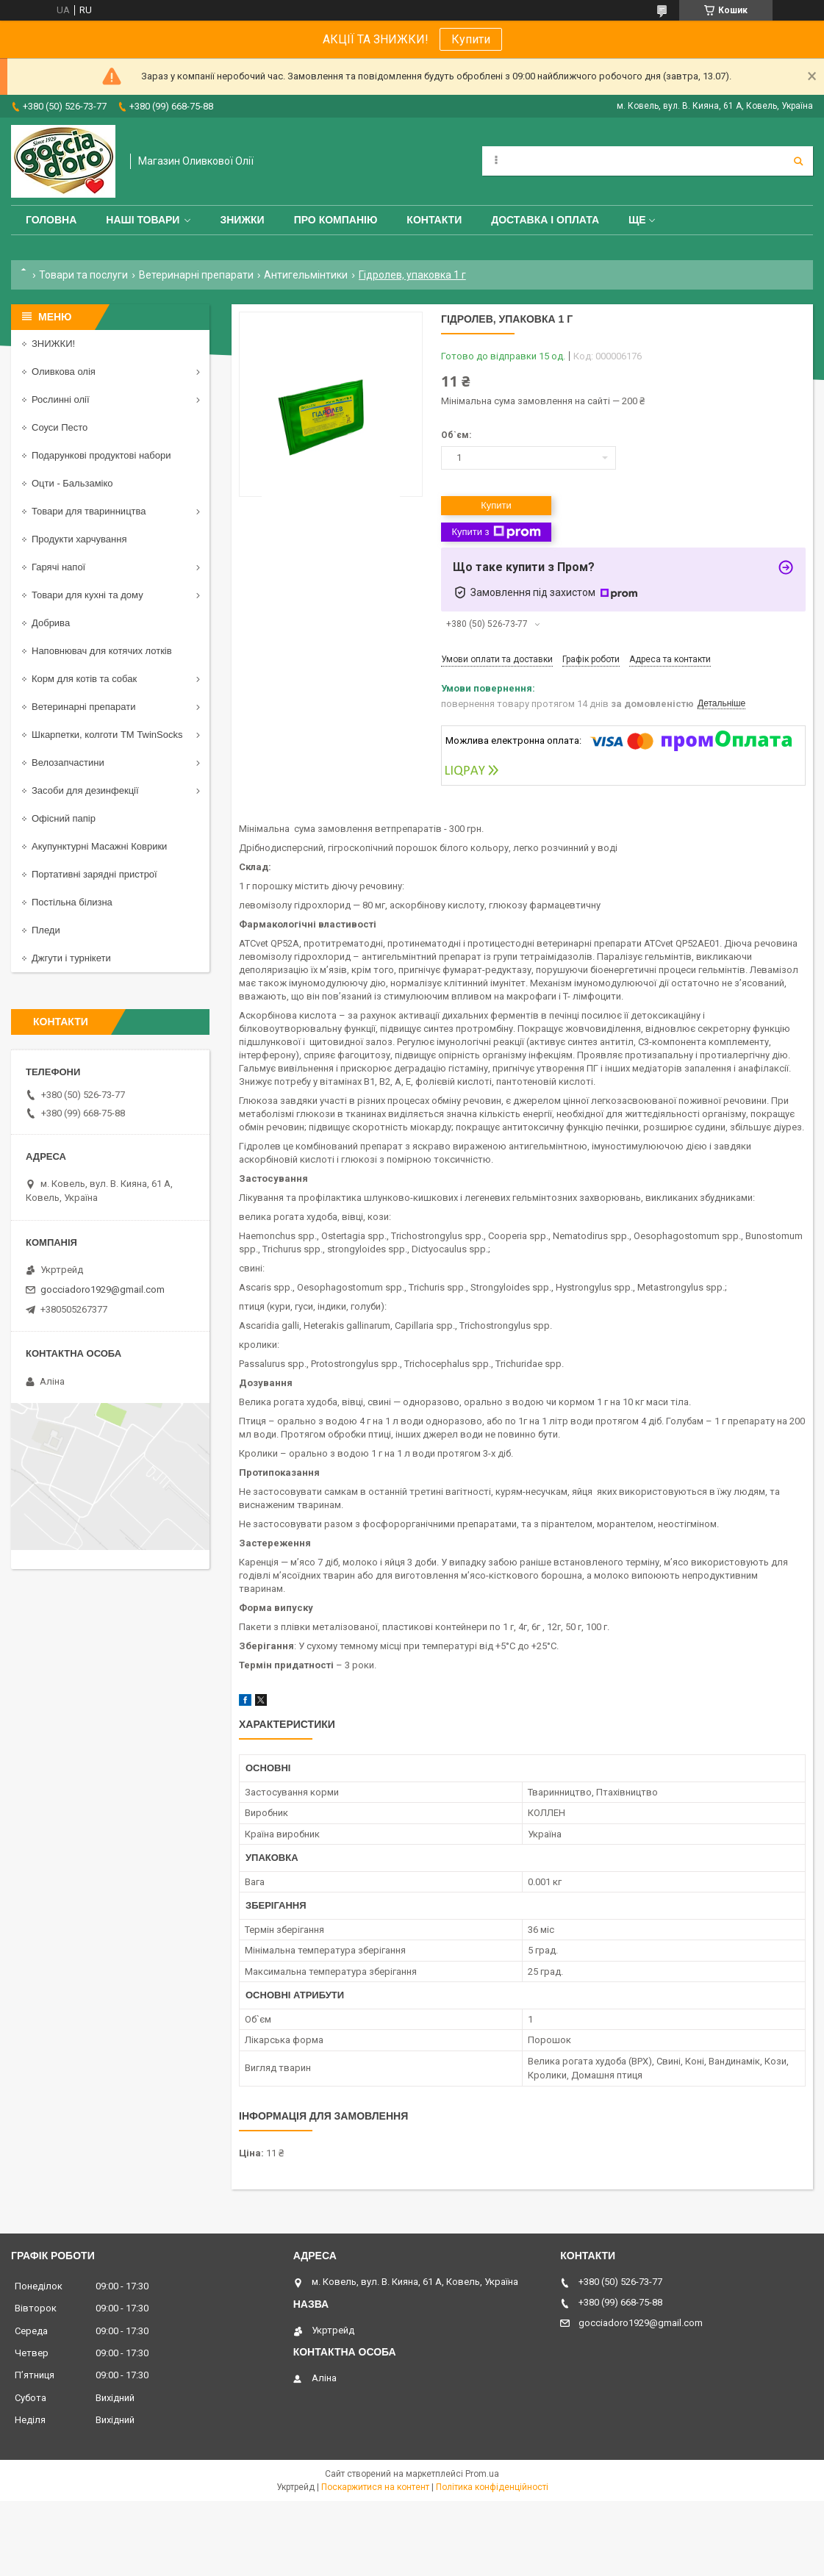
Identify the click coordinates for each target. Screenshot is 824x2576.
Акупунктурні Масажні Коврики (99, 846)
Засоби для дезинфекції (85, 790)
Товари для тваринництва (89, 511)
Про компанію (336, 220)
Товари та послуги (83, 275)
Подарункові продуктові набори (101, 455)
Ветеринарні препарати (196, 275)
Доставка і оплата (545, 220)
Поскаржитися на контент (375, 2487)
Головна (51, 220)
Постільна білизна (72, 902)
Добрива (51, 622)
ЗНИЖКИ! (53, 343)
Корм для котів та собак (84, 678)
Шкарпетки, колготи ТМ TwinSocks (107, 734)
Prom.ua (482, 2474)
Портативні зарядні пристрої (94, 874)
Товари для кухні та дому (87, 594)
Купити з (495, 532)
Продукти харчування (79, 539)
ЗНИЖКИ (242, 220)
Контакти (434, 220)
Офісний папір (64, 818)
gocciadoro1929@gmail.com (102, 1289)
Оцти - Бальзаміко (72, 483)
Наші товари (142, 220)
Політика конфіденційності (492, 2487)
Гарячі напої (58, 567)
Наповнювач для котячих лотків (102, 650)
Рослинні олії (61, 399)
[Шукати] (798, 161)
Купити (470, 39)
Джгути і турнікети (71, 958)
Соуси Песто (59, 427)
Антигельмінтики (306, 275)
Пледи (46, 930)
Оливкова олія (64, 371)
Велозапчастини (68, 762)
